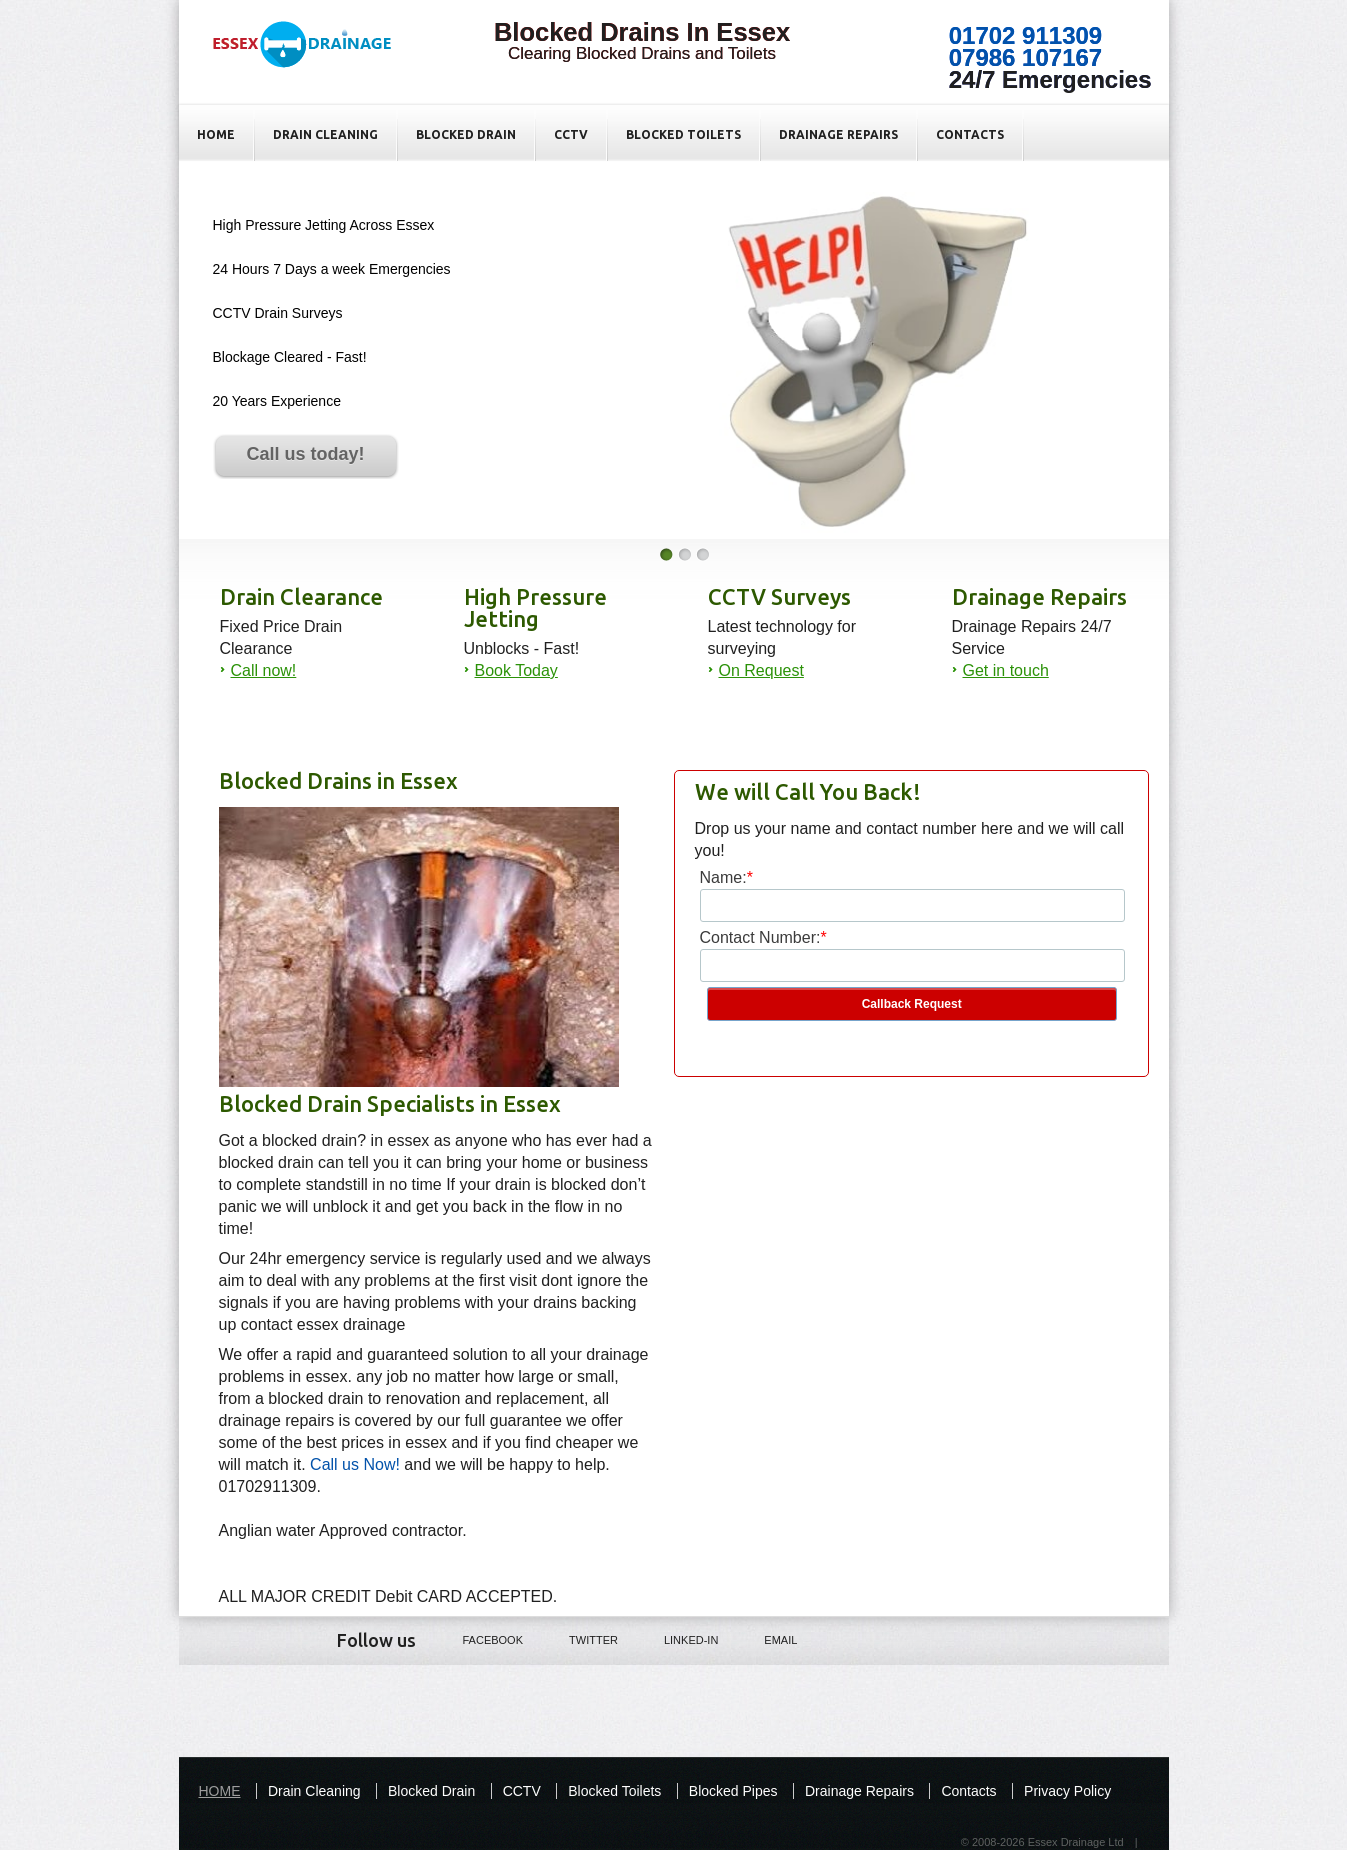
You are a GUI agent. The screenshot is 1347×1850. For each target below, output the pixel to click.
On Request (761, 670)
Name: (723, 877)
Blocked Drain (466, 134)
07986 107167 (1026, 57)
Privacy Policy (1067, 1791)
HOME (216, 134)
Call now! (264, 670)
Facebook (479, 1639)
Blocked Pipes (733, 1791)
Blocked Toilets (683, 134)
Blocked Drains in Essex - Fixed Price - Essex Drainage (312, 61)
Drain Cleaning (325, 134)
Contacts (970, 134)
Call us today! (305, 454)
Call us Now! (355, 1464)
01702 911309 (1026, 35)
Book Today (516, 670)
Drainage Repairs (838, 134)
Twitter (579, 1639)
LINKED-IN (677, 1639)
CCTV (571, 134)
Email (766, 1639)
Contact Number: (760, 937)
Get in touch (1006, 670)
